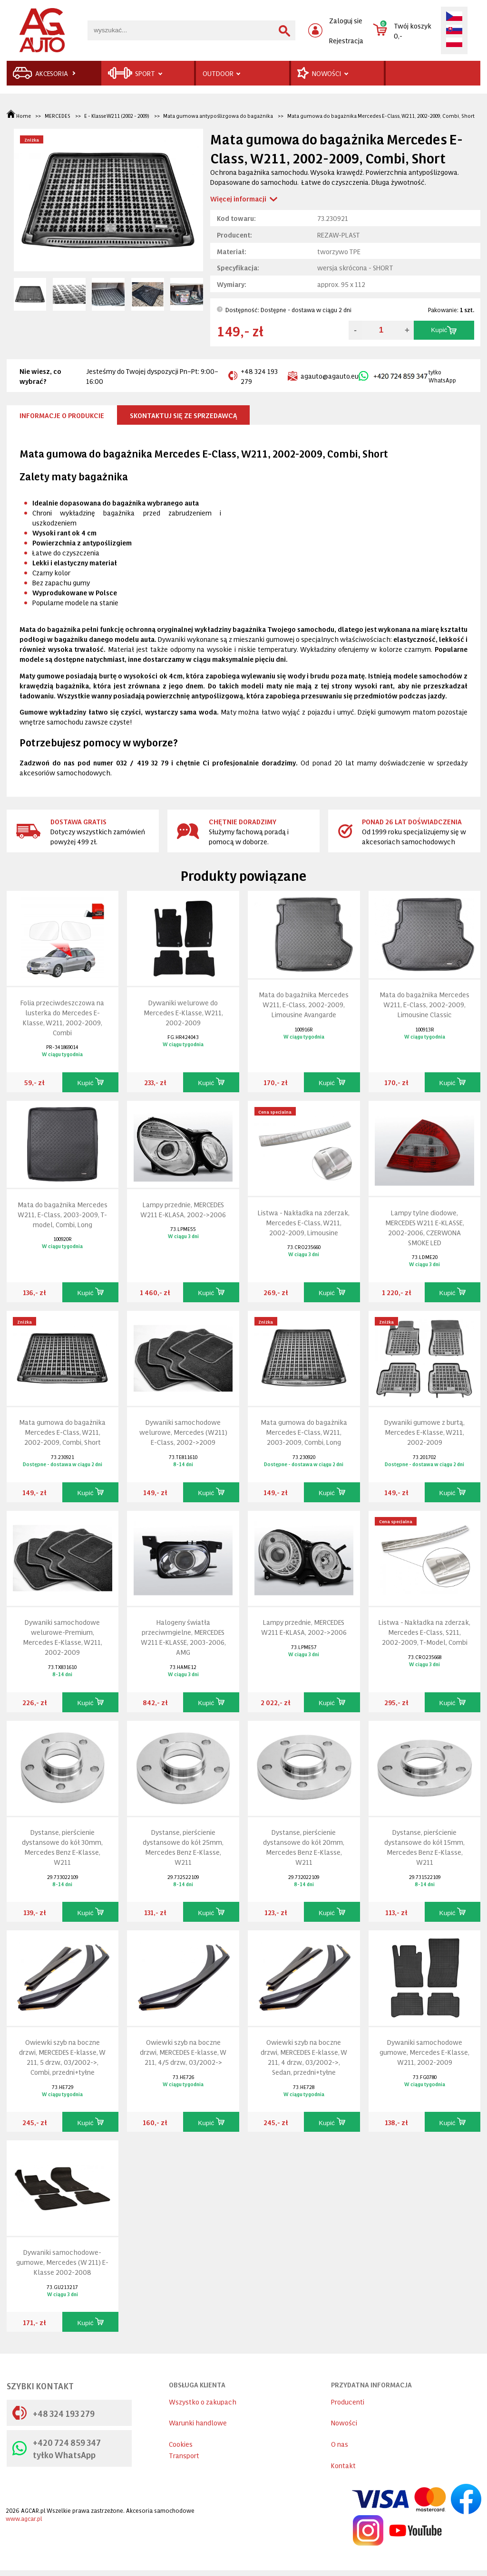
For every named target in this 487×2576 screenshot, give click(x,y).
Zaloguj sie (345, 20)
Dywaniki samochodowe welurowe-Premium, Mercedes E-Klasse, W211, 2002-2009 (62, 1637)
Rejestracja (346, 40)
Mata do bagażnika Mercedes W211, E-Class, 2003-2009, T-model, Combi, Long (62, 1214)
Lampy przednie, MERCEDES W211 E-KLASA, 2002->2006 (183, 1209)
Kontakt (343, 2465)
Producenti (347, 2401)
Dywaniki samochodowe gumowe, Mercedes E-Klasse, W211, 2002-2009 (424, 2052)
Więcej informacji (238, 198)
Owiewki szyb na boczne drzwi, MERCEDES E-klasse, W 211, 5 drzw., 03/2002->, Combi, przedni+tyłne (62, 2057)
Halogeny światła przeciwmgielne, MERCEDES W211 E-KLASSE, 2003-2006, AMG (183, 1637)
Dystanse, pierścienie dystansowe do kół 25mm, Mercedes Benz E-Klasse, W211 (183, 1847)
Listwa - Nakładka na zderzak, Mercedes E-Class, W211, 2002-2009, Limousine (304, 1222)
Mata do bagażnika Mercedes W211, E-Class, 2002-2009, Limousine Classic (424, 1004)
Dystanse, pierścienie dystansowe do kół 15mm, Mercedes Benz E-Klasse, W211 (424, 1847)
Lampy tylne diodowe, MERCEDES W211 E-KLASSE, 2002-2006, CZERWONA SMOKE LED (424, 1227)
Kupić (444, 330)
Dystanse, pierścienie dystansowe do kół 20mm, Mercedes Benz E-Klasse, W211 (303, 1847)
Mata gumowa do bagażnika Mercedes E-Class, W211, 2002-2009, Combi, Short (381, 115)
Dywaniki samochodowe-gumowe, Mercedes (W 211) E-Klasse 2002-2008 (62, 2262)
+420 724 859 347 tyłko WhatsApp (56, 2448)
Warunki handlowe (198, 2422)
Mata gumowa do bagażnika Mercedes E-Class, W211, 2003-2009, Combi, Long (304, 1432)
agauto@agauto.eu (323, 376)
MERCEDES (57, 115)
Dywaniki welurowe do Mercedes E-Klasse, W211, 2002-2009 (183, 1012)
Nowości (344, 2422)
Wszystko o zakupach (202, 2401)
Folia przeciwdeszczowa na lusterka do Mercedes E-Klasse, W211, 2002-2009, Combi (62, 1017)
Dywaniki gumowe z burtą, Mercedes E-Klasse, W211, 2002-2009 (424, 1432)
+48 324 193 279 (253, 376)
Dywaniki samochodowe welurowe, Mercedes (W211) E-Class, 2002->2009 (183, 1432)
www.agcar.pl (24, 2518)
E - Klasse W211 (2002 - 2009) (116, 115)
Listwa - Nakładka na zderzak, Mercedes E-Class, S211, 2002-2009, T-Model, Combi (424, 1632)
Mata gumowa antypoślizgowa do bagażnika (218, 115)
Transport (184, 2455)
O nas (339, 2444)
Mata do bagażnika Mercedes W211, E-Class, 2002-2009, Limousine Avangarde (304, 1004)
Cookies (181, 2444)
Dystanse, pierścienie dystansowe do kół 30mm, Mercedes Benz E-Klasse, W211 (62, 1847)
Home (19, 115)
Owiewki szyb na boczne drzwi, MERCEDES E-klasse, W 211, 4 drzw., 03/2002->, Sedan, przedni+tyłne (304, 2057)
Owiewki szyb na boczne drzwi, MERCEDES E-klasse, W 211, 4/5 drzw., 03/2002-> (183, 2052)
